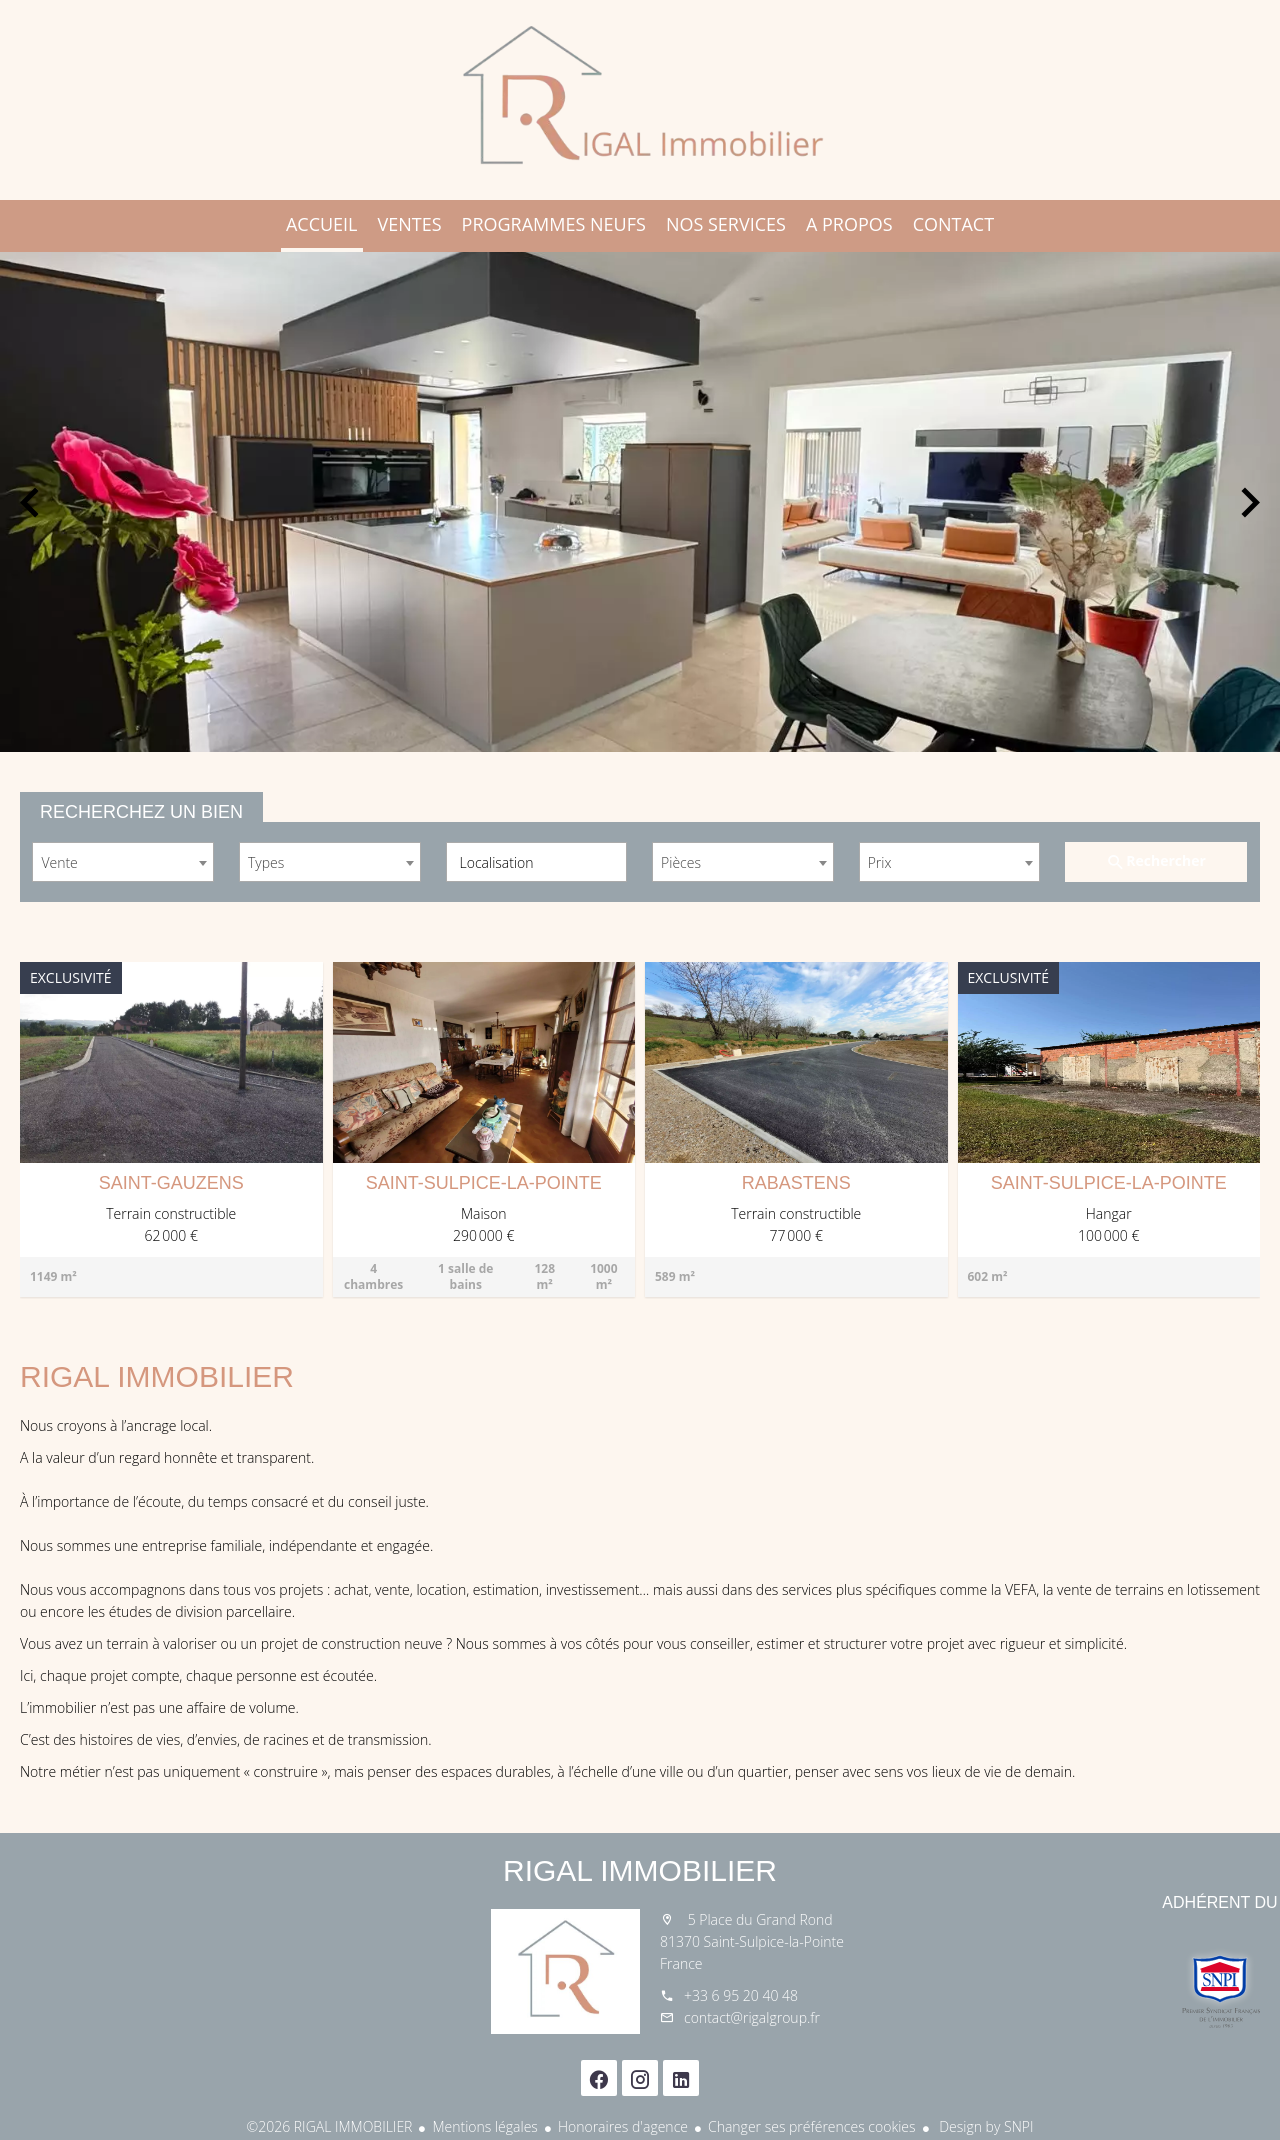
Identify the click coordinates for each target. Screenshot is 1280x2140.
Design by (985, 2126)
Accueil (640, 100)
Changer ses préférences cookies (812, 2126)
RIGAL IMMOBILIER (640, 1870)
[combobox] (123, 862)
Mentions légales (484, 2126)
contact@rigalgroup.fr (752, 2017)
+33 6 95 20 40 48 (741, 1995)
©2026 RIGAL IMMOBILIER (330, 2126)
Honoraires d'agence (623, 2126)
